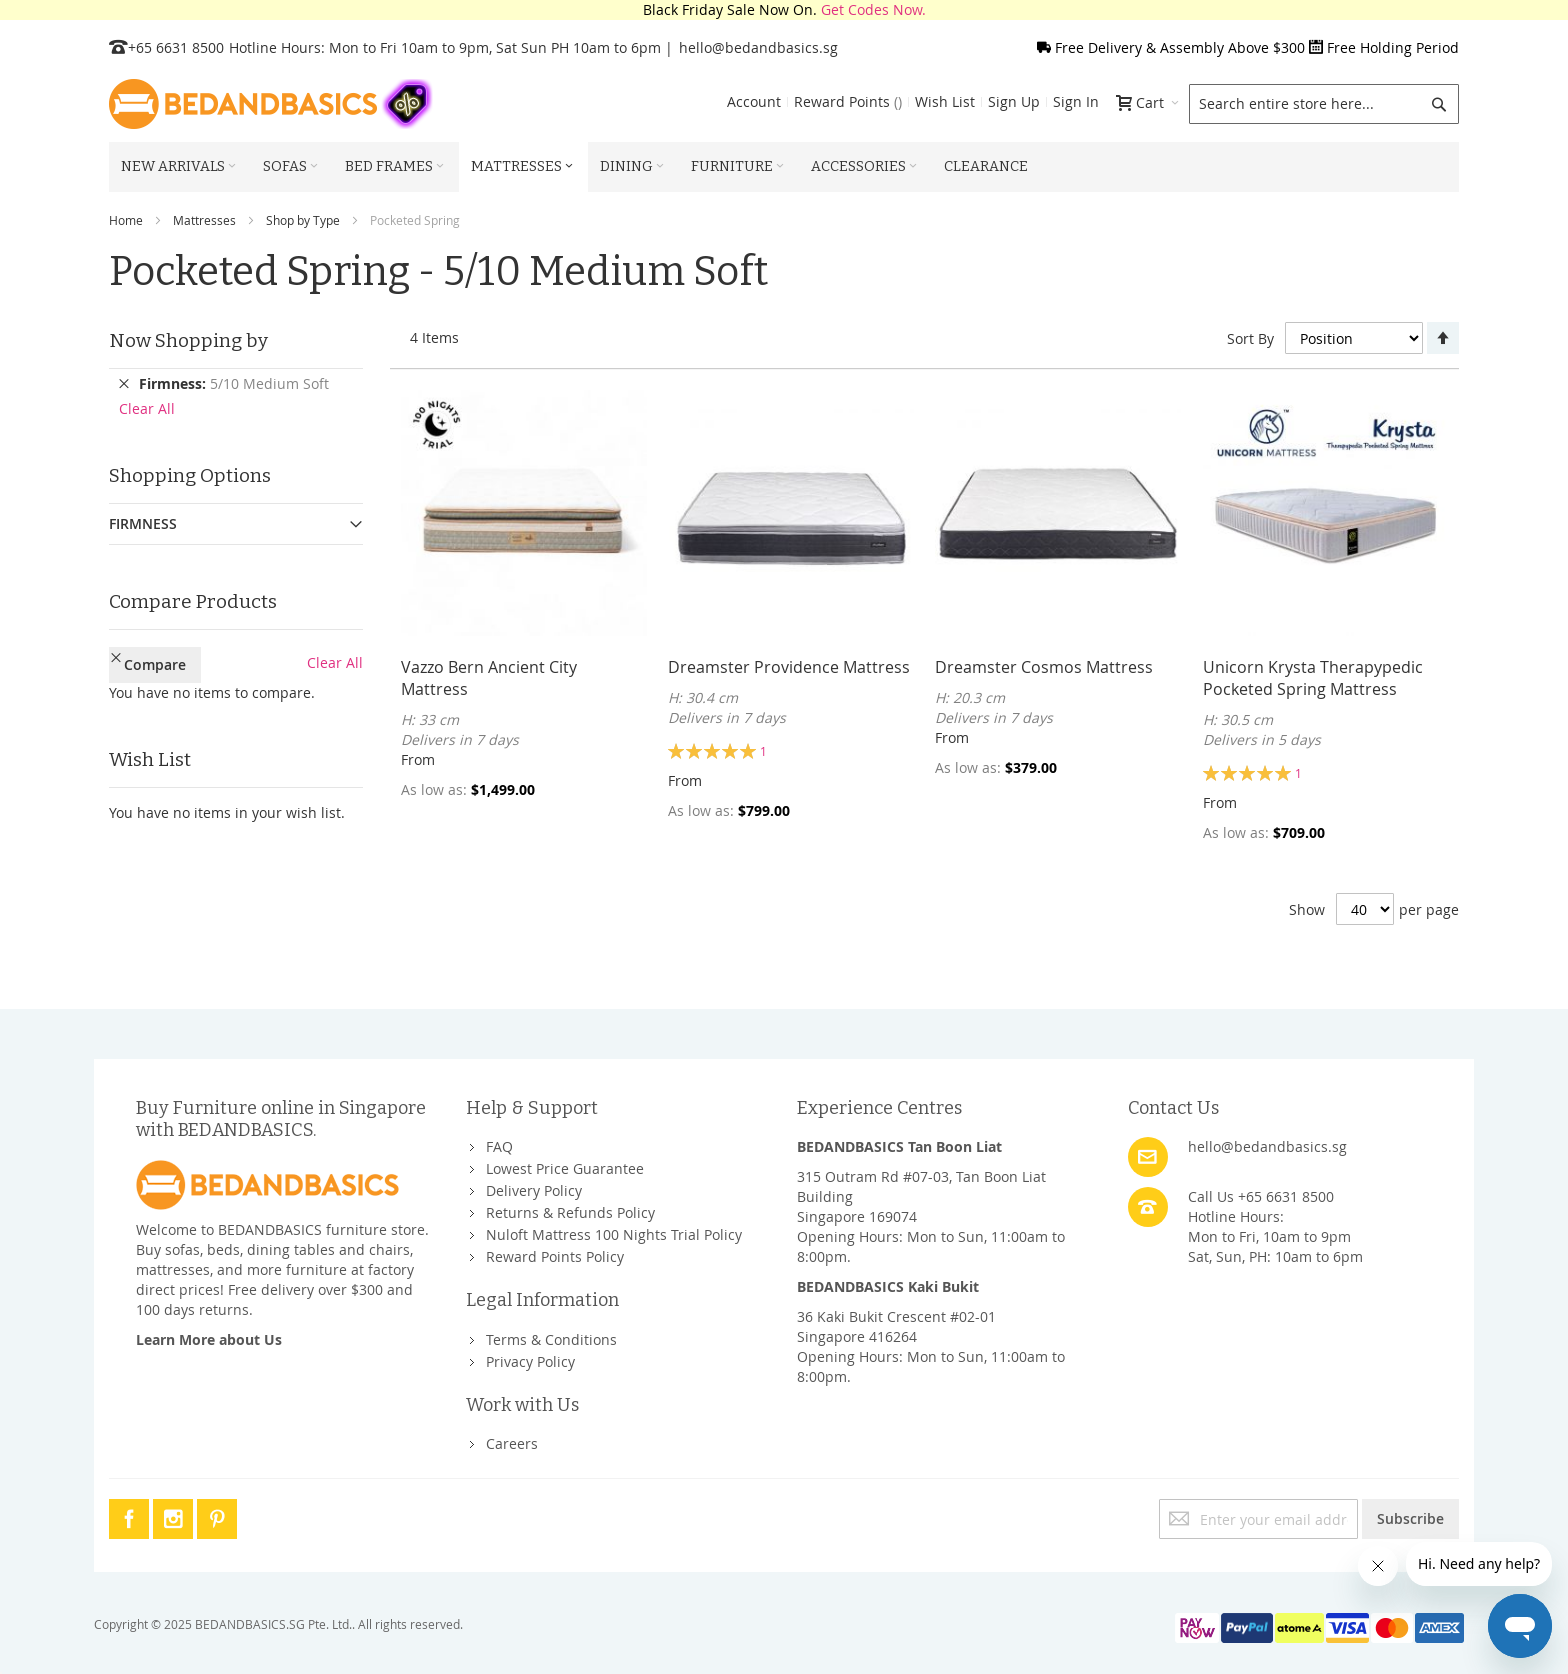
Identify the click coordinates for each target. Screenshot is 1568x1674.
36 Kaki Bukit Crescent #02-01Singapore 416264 (896, 1326)
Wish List (945, 101)
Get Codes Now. (873, 9)
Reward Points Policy (555, 1256)
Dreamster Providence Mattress (789, 667)
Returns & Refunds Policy (570, 1212)
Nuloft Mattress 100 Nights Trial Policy (614, 1234)
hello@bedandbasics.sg (758, 47)
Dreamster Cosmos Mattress (1044, 667)
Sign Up (1014, 101)
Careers (512, 1443)
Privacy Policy (530, 1361)
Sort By (1250, 338)
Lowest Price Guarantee (565, 1168)
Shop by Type (303, 220)
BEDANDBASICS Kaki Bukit (888, 1286)
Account (754, 101)
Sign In (1076, 101)
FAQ (499, 1146)
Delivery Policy (534, 1190)
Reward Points (848, 101)
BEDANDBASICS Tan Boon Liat (899, 1146)
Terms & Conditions (551, 1339)
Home (126, 220)
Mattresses (204, 220)
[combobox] (1324, 104)
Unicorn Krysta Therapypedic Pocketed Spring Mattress (1313, 678)
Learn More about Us (209, 1339)
